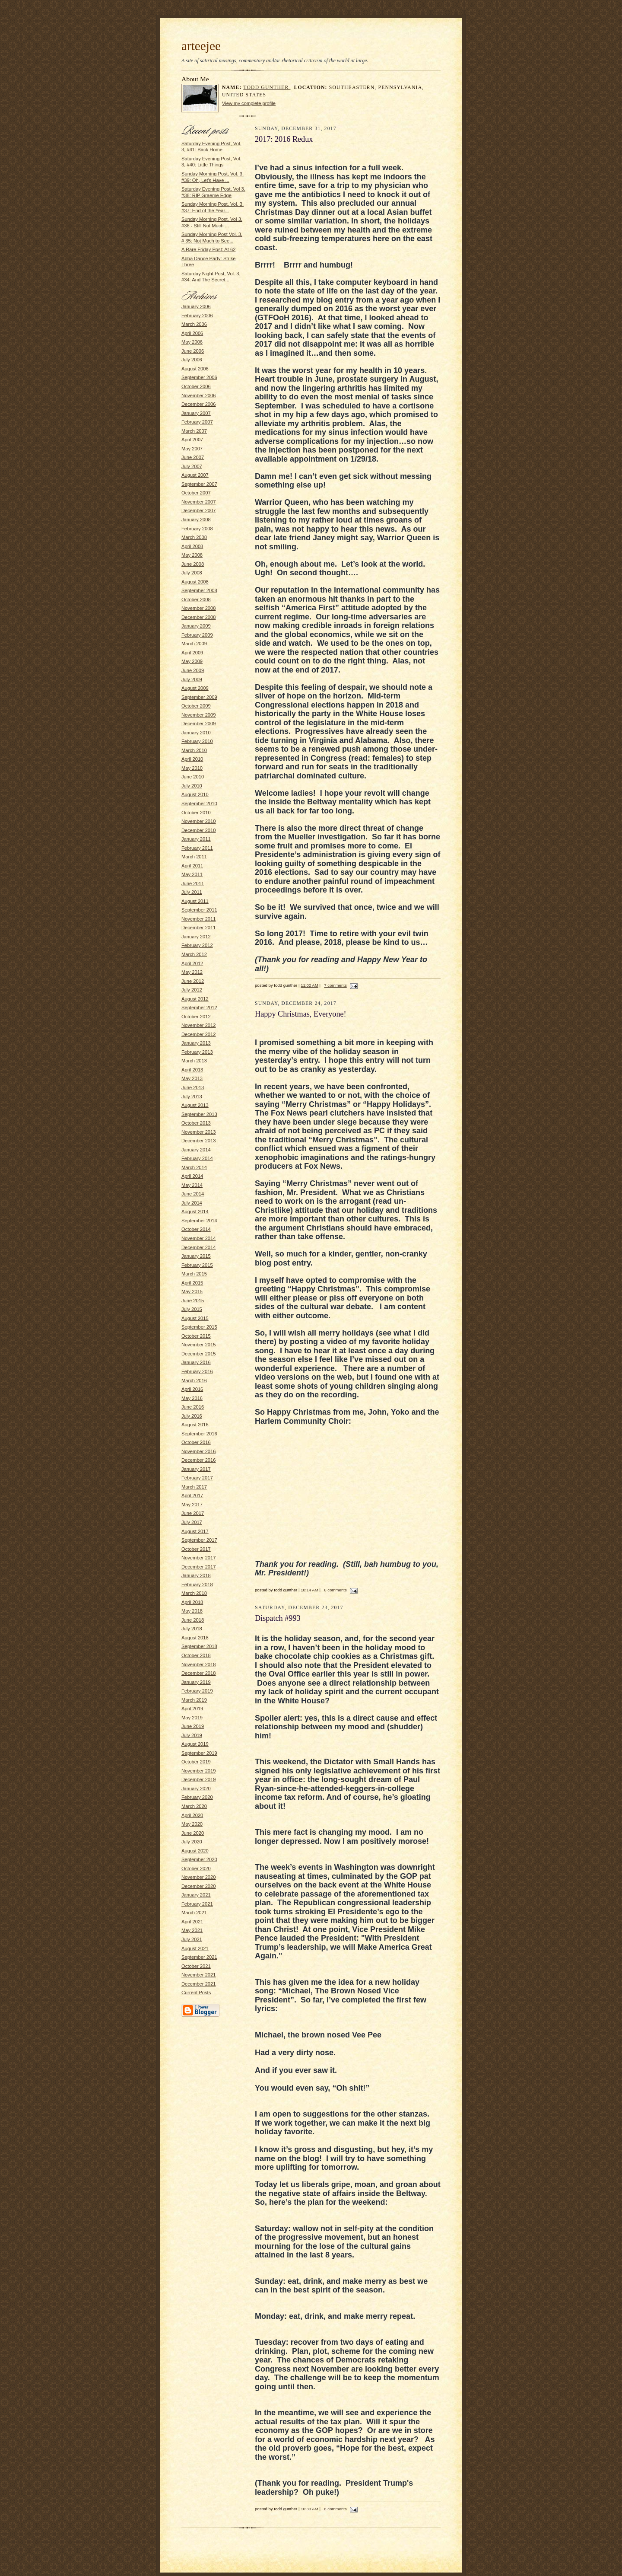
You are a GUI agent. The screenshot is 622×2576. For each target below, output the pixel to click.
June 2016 (192, 1406)
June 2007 (192, 457)
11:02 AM (309, 985)
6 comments (335, 1590)
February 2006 (197, 315)
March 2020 (194, 1806)
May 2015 (192, 1291)
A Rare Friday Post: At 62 (208, 249)
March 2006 (194, 324)
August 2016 (195, 1424)
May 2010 (192, 768)
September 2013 (199, 1114)
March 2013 (194, 1060)
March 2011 (194, 856)
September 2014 (199, 1220)
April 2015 (192, 1282)
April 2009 (192, 652)
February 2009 (197, 635)
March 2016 (194, 1380)
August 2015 (195, 1318)
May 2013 (192, 1078)
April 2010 (192, 759)
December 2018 (198, 1673)
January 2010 (196, 732)
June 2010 (192, 776)
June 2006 (192, 351)
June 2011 (192, 883)
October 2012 (196, 1016)
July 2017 (191, 1522)
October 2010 (196, 812)
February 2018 (197, 1584)
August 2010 (195, 794)
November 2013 (198, 1132)
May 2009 (192, 661)
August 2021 (195, 1948)
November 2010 (198, 821)
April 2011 (192, 865)
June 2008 (192, 564)
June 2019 (192, 1726)
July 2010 (191, 785)
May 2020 (192, 1824)
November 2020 (198, 1877)
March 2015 (194, 1273)
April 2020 (192, 1815)
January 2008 (196, 519)
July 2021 (191, 1939)
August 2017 (195, 1531)
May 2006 (192, 341)
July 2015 (191, 1309)
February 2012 (197, 945)
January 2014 (196, 1149)
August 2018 (195, 1637)
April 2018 (192, 1602)
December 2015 (198, 1353)
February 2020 (197, 1797)
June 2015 (192, 1300)
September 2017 (199, 1540)
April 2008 (192, 546)
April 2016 (192, 1389)
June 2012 (192, 981)
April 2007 (192, 439)
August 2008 (195, 581)
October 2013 (196, 1122)
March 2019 (194, 1699)
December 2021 (198, 1983)
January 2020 (196, 1788)
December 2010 (198, 830)
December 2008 (198, 617)
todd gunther (266, 87)
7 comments (335, 985)
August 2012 (195, 998)
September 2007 (199, 484)
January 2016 (196, 1362)
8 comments (335, 2508)
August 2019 (195, 1744)
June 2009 (192, 670)
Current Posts (196, 1992)
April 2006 (192, 333)
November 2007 (198, 501)
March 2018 (194, 1593)
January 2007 (196, 413)
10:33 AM (309, 2508)
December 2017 (198, 1566)
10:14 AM (309, 1590)
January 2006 (196, 306)
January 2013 (196, 1043)
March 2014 (194, 1167)
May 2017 (192, 1504)
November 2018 (198, 1664)
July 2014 (191, 1202)
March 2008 (194, 537)
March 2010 (194, 750)
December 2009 (198, 723)
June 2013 (192, 1087)
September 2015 (199, 1326)
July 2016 (191, 1416)
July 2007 (191, 466)
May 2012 (192, 972)
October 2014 (196, 1229)
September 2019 (199, 1753)
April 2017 (192, 1495)
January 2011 (196, 839)
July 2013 (191, 1096)
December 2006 (198, 404)
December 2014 (198, 1247)
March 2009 (194, 643)
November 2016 (198, 1451)
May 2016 (192, 1398)
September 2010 (199, 803)
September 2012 (199, 1007)
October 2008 (196, 599)
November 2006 (198, 395)
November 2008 (198, 608)
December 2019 (198, 1779)
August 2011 (195, 901)
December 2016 (198, 1460)
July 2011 (191, 892)
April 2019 (192, 1708)
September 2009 (199, 697)
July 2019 (191, 1735)
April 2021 (192, 1921)
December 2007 (198, 510)
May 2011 (192, 874)
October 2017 (196, 1549)
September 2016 (199, 1433)
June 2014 (192, 1193)
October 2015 (196, 1336)
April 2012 (192, 963)
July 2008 (191, 572)
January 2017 (196, 1469)
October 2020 (196, 1868)
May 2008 (192, 555)
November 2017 (198, 1557)
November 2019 (198, 1770)
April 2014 (192, 1176)
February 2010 (197, 741)
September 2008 (199, 590)
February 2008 (197, 528)
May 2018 (192, 1610)
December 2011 (198, 927)
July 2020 (191, 1841)
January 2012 (196, 936)
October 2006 (196, 386)
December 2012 (198, 1034)
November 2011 (198, 918)
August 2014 (195, 1211)
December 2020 (198, 1886)
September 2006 (199, 377)
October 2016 (196, 1442)
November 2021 (198, 1974)
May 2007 (192, 448)
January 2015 (196, 1256)
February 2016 (197, 1371)
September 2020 (199, 1859)
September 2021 (199, 1957)
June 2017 (192, 1513)
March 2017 (194, 1486)
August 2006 (195, 368)
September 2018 (199, 1646)
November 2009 (198, 714)
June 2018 (192, 1620)
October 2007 (196, 492)
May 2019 (192, 1717)
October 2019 (196, 1761)
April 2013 (192, 1069)
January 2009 (196, 625)
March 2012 (194, 954)
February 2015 (197, 1265)
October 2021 (196, 1966)
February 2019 (197, 1690)
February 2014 (197, 1158)
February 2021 (197, 1903)
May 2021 (192, 1930)
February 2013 (197, 1052)
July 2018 (191, 1628)
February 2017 (197, 1477)
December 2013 (198, 1140)
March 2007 (194, 431)
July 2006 (191, 359)
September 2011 (199, 909)
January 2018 (196, 1575)
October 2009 (196, 705)
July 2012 (191, 989)
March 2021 (194, 1912)
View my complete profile (249, 103)
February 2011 (197, 848)
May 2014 (192, 1185)
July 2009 (191, 679)
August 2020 (195, 1850)
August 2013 (195, 1105)
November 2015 (198, 1344)
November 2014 (198, 1238)
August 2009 (195, 688)
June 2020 (192, 1833)
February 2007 (197, 421)
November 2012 (198, 1025)
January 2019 (196, 1682)
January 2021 (196, 1894)
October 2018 (196, 1655)
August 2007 (195, 475)
